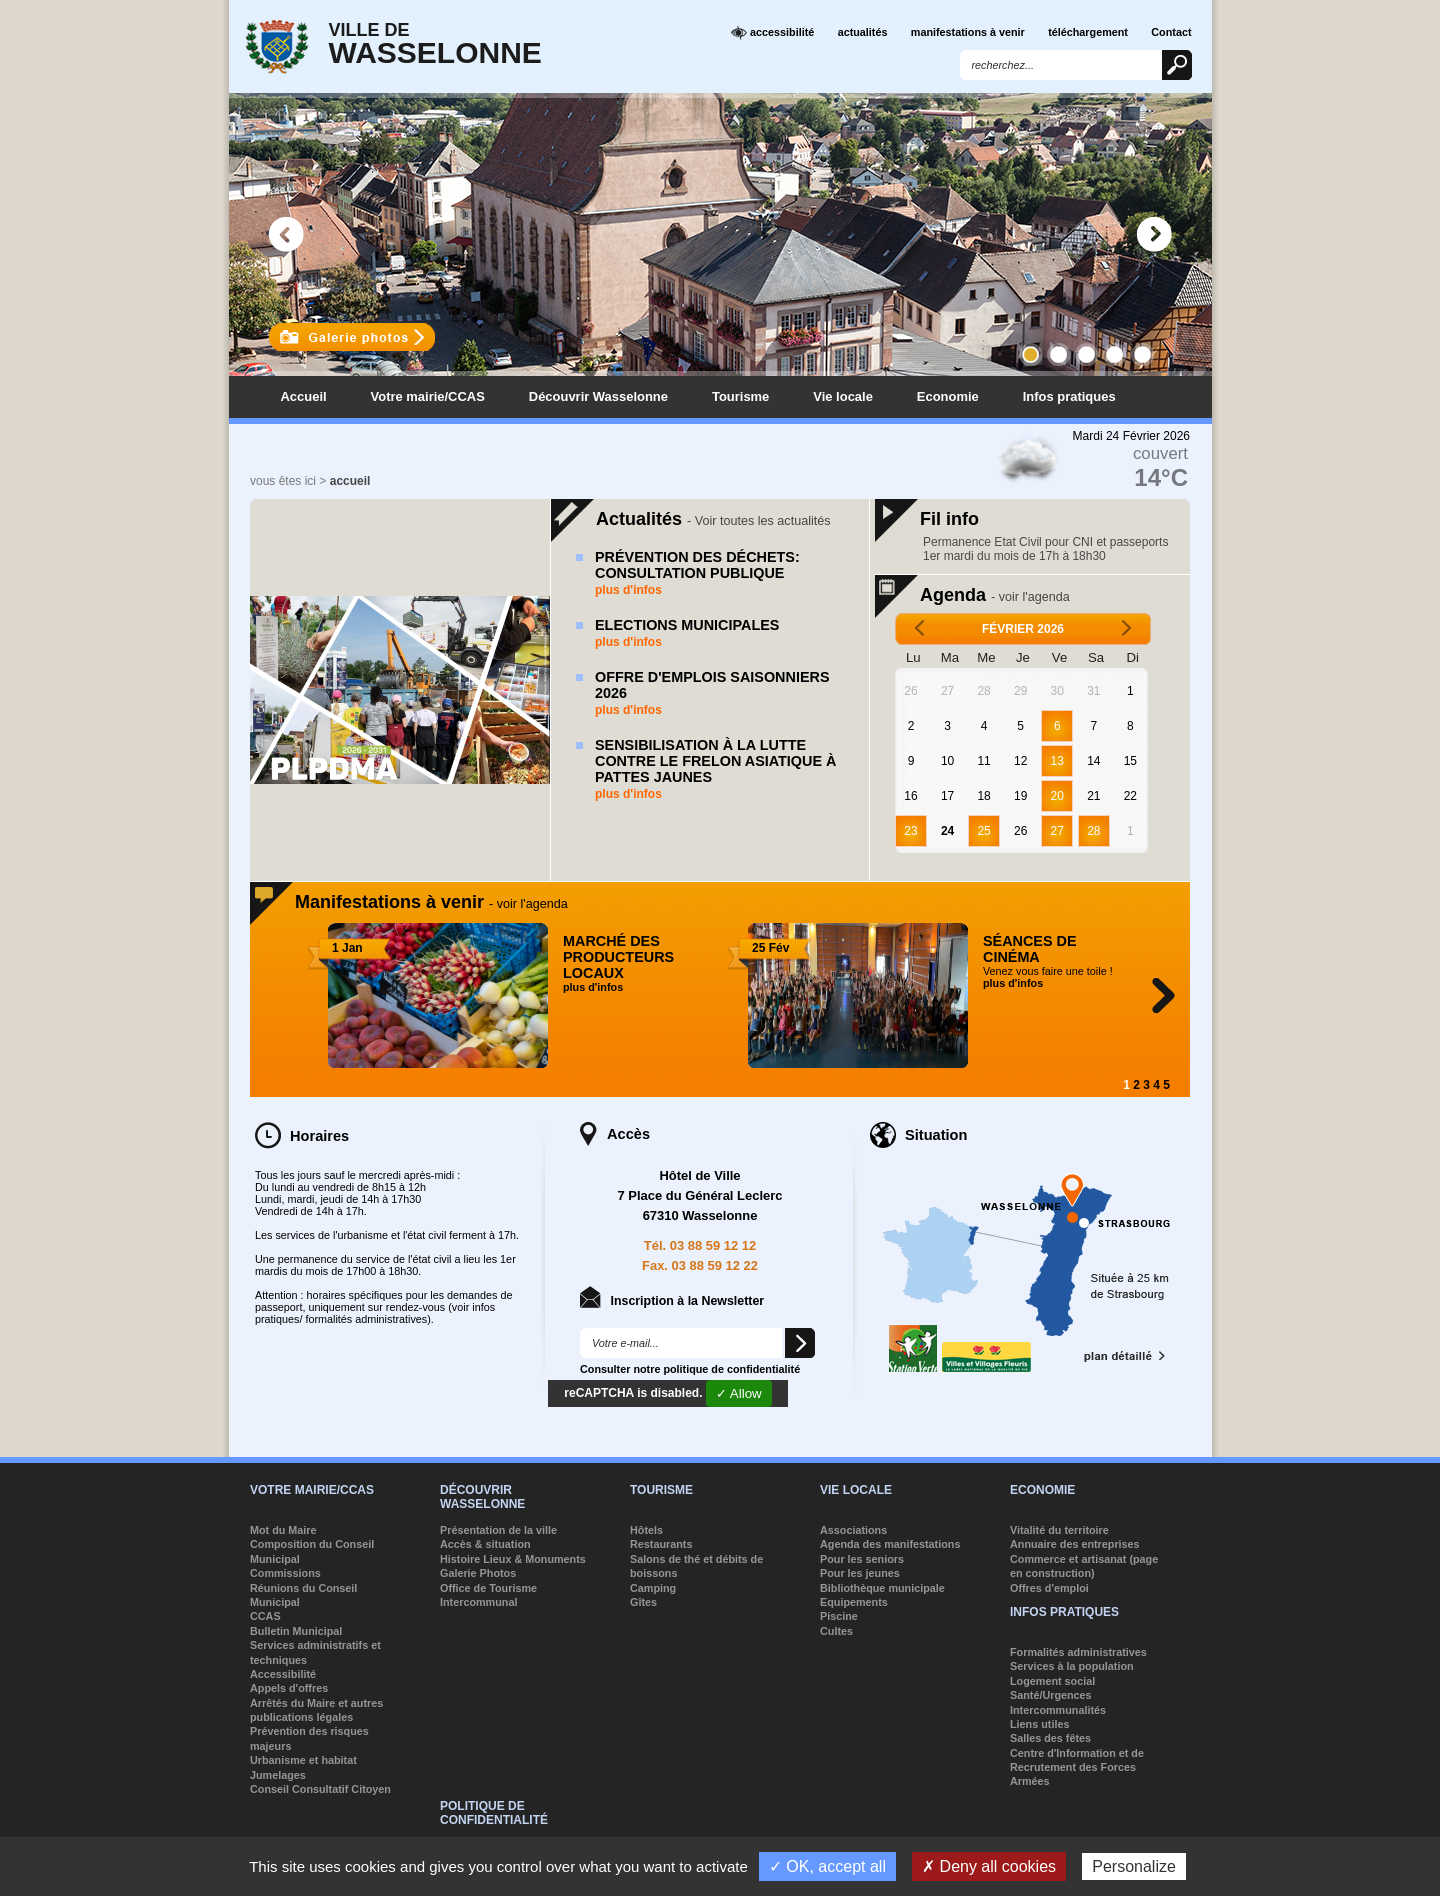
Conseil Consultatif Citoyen (320, 1789)
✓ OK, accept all (827, 1866)
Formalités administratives (1078, 1652)
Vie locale (843, 396)
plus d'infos (628, 590)
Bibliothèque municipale (882, 1588)
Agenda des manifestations (890, 1544)
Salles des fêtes (1050, 1738)
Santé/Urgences (1051, 1695)
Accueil (304, 396)
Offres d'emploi (1049, 1588)
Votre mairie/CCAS (428, 396)
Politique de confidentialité (494, 1813)
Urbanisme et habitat (303, 1760)
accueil (350, 481)
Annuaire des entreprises (1075, 1544)
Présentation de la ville (498, 1530)
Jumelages (278, 1775)
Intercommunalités (1058, 1710)
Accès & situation (485, 1544)
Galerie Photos (478, 1573)
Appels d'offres (289, 1688)
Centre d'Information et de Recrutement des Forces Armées (1077, 1767)
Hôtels (646, 1530)
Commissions (285, 1573)
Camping (653, 1588)
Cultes (836, 1631)
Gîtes (643, 1602)
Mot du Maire (283, 1530)
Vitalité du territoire (1059, 1530)
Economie (948, 396)
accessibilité (772, 33)
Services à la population (1072, 1666)
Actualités (713, 519)
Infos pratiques (1069, 396)
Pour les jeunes (860, 1573)
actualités (863, 32)
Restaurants (661, 1544)
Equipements (854, 1602)
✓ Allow (739, 1393)
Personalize (1134, 1866)
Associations (853, 1530)
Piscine (839, 1616)
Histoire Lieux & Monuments (513, 1559)
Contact (1171, 32)
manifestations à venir (968, 32)
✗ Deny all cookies (989, 1866)
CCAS (265, 1616)
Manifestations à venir (431, 902)
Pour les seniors (862, 1559)
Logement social (1052, 1681)
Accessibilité (283, 1674)
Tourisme (740, 396)
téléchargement (1088, 32)
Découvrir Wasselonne (598, 396)
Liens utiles (1039, 1724)
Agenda (995, 595)
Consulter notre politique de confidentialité (690, 1369)
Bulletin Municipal (296, 1631)
